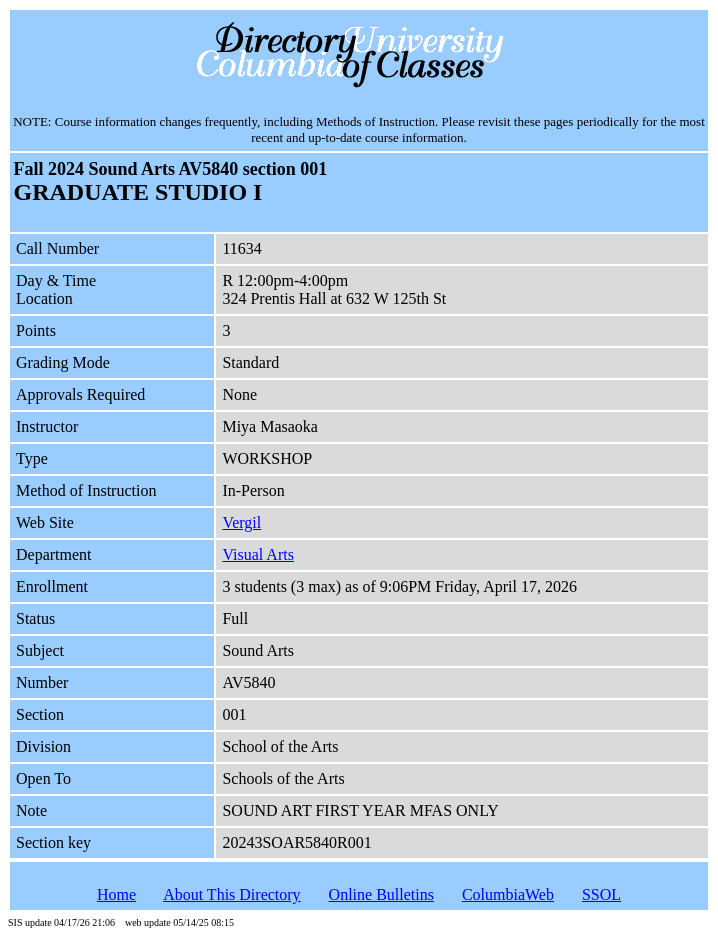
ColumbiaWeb (508, 894)
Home (116, 894)
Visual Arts (257, 554)
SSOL (601, 894)
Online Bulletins (381, 894)
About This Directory (231, 894)
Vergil (241, 522)
